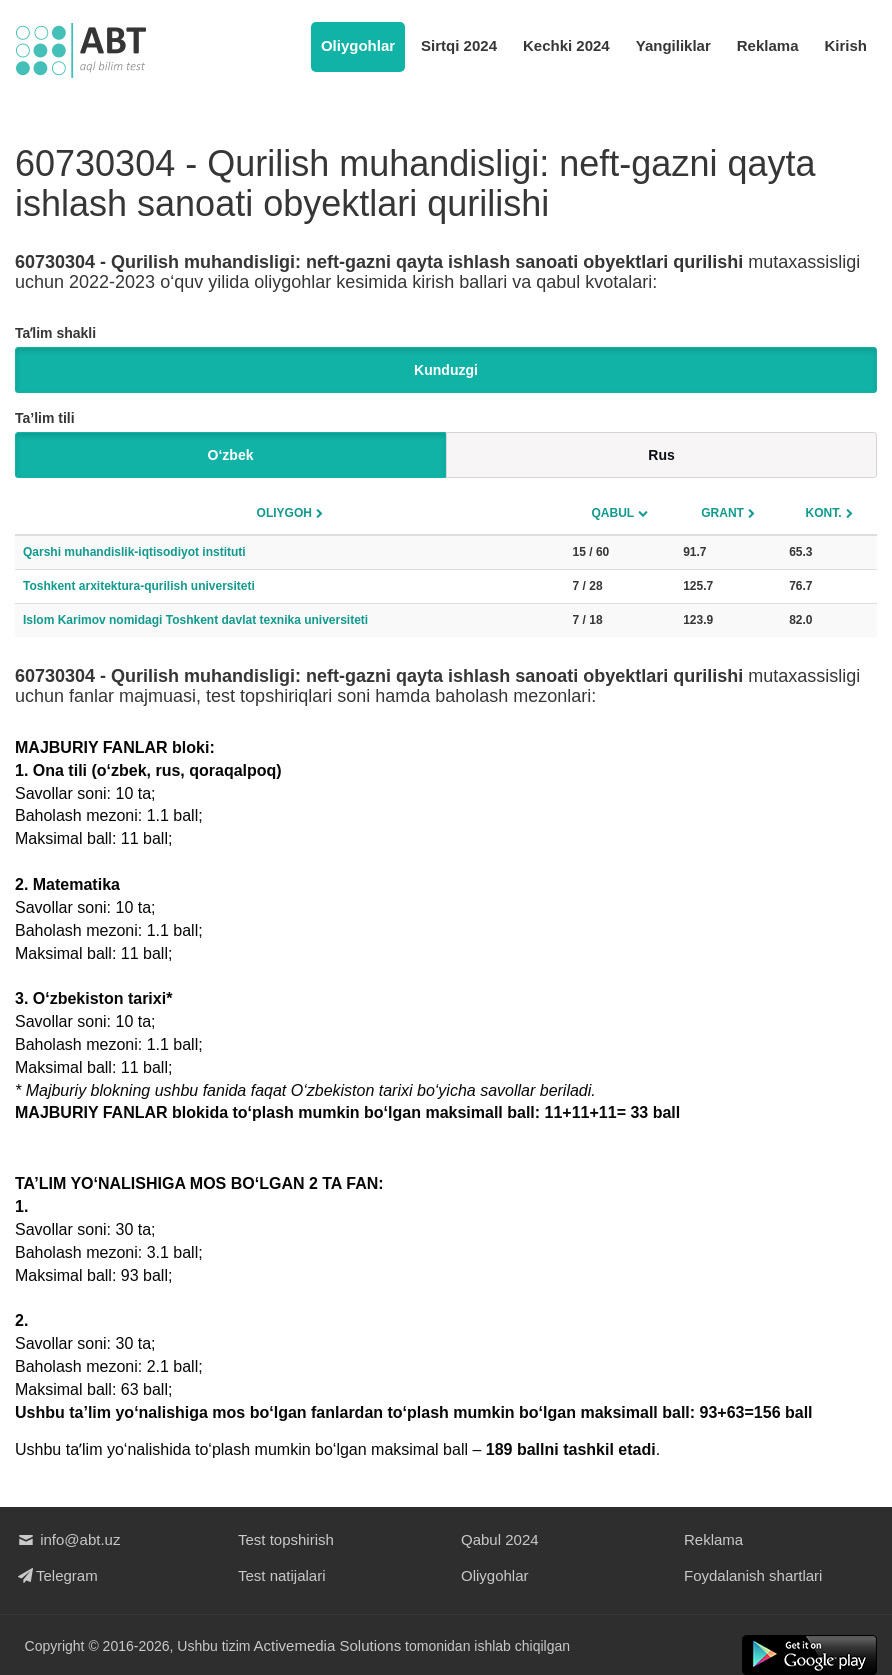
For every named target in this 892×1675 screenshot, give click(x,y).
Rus (661, 455)
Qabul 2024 (500, 1539)
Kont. (824, 513)
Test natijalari (282, 1575)
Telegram (56, 1575)
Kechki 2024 (566, 45)
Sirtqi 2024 (459, 45)
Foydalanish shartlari (753, 1575)
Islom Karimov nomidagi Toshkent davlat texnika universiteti (195, 620)
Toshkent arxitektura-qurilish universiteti (139, 586)
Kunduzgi (446, 370)
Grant (722, 513)
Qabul (613, 513)
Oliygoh (284, 513)
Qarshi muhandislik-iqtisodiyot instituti (134, 552)
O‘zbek (231, 455)
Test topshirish (286, 1539)
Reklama (768, 45)
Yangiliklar (673, 45)
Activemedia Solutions (328, 1645)
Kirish (845, 45)
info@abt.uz (67, 1539)
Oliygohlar (358, 45)
